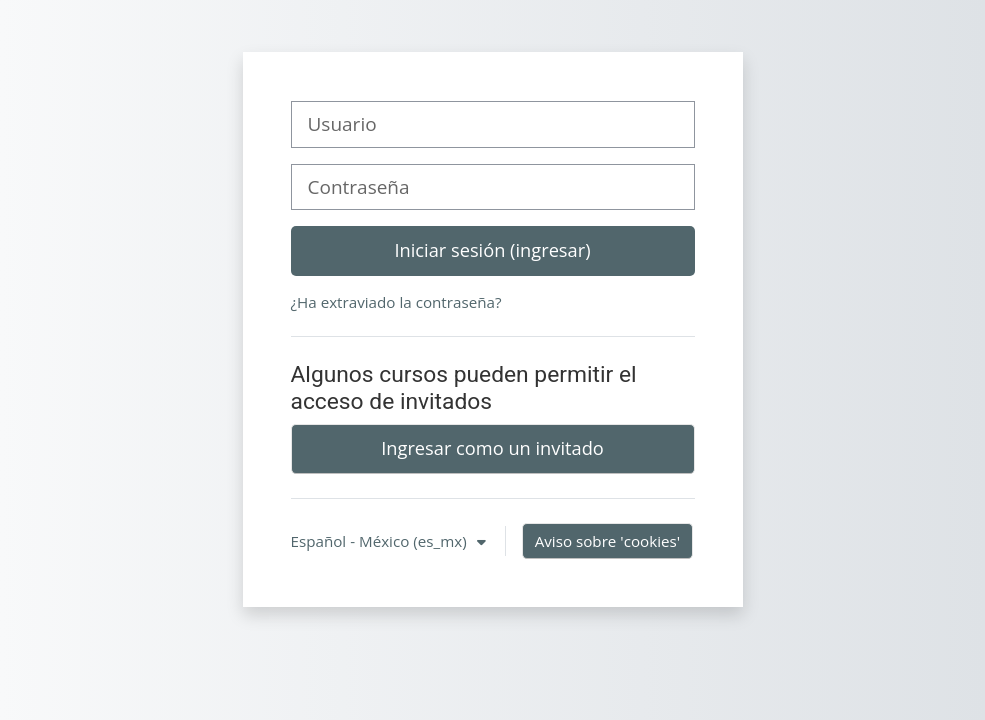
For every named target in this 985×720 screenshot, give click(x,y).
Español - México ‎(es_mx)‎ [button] (381, 541)
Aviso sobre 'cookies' (607, 541)
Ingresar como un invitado (492, 448)
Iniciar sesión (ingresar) (492, 250)
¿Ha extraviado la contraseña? (396, 302)
